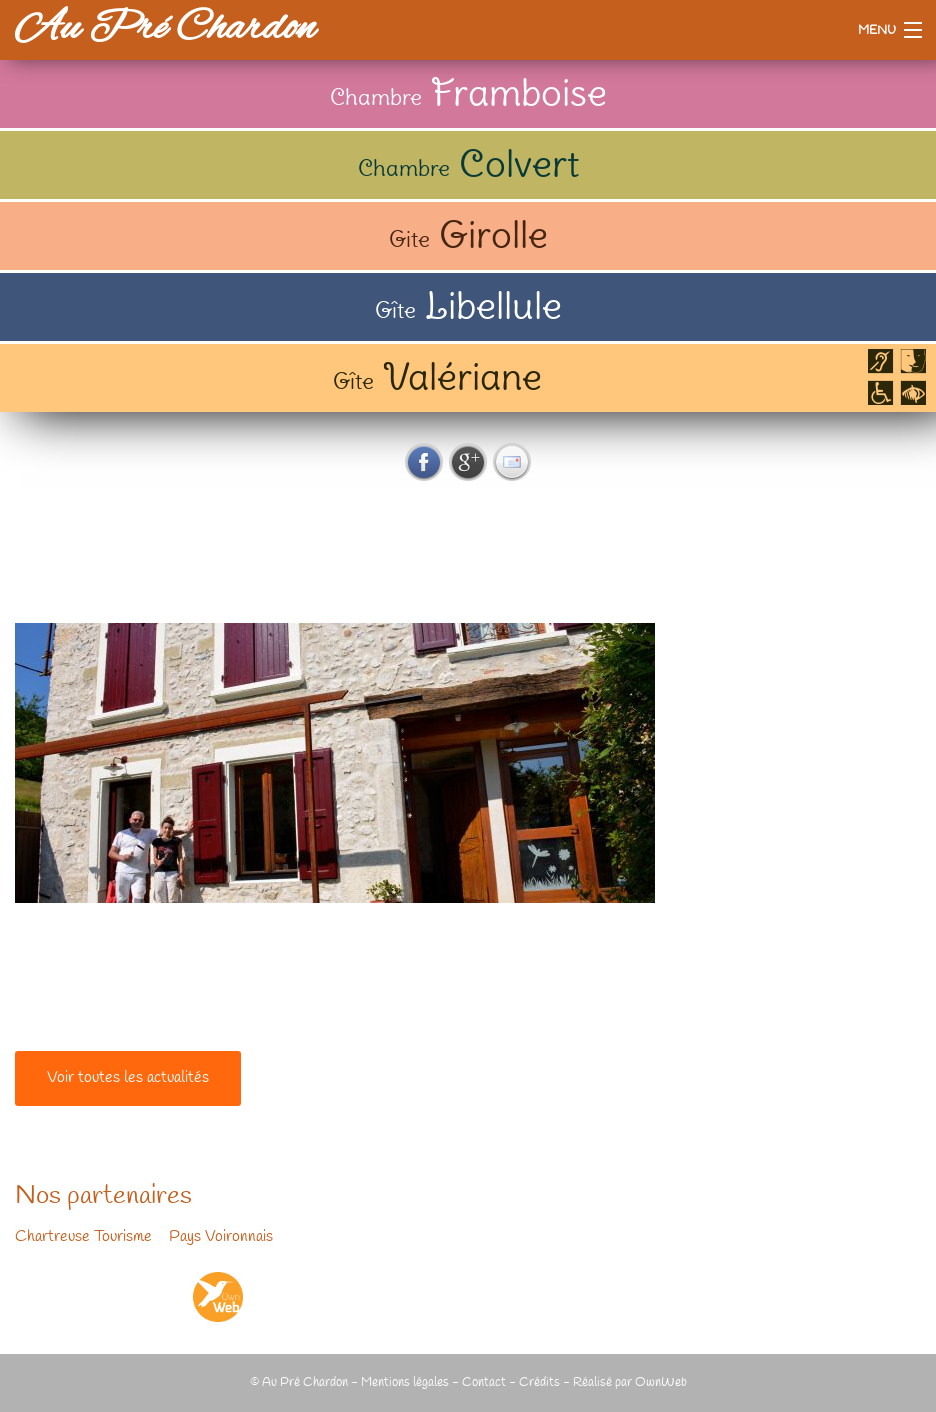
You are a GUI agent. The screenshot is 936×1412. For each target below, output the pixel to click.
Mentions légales (405, 1382)
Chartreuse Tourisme (83, 1237)
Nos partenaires (103, 1197)
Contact (484, 1382)
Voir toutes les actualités (128, 1078)
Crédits (539, 1382)
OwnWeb (661, 1382)
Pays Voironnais (221, 1237)
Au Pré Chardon (165, 29)
